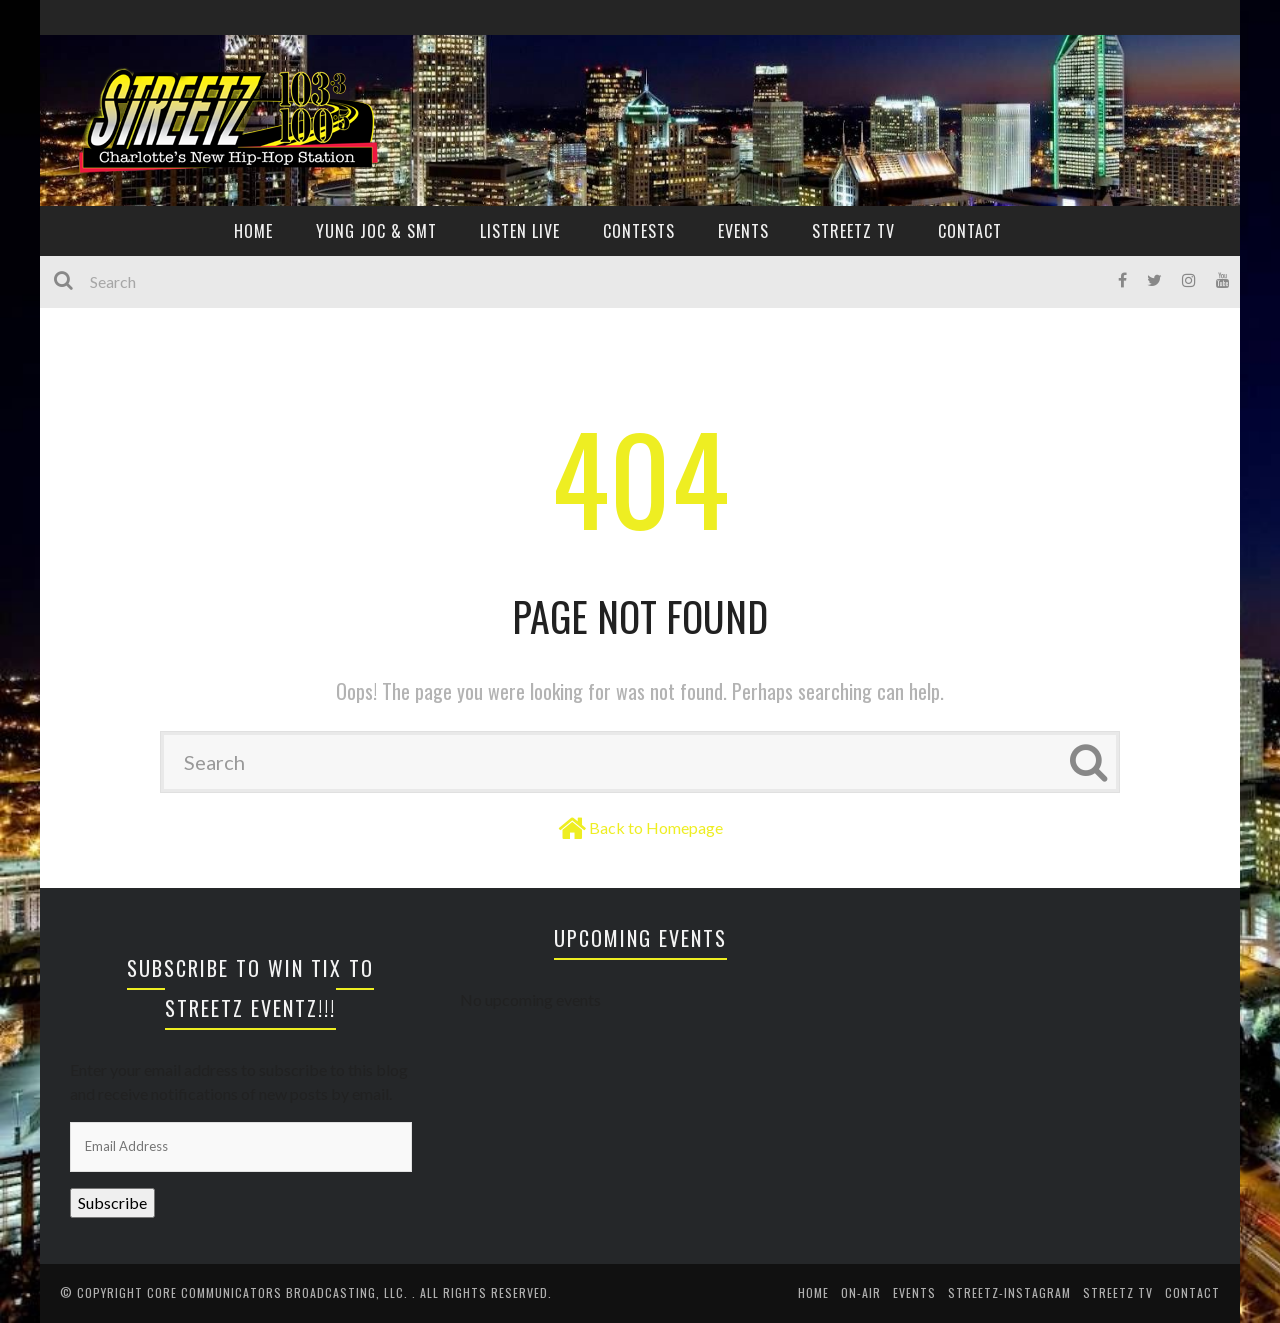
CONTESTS (639, 231)
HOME (253, 231)
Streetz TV (853, 231)
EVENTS (743, 231)
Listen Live (520, 231)
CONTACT (970, 231)
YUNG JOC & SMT (376, 231)
